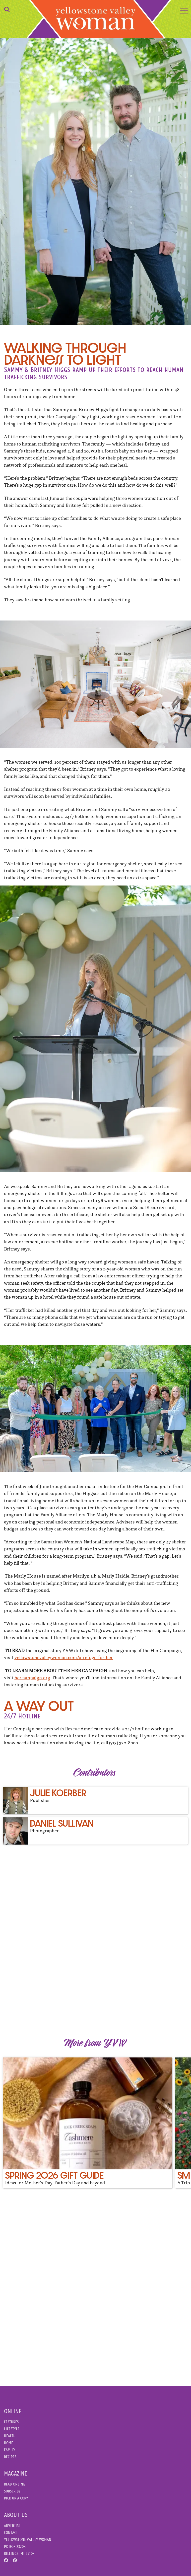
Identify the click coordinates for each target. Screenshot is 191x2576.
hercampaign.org (32, 1678)
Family (9, 2449)
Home (8, 2442)
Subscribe (12, 2491)
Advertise (12, 2525)
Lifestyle (11, 2428)
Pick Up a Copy (16, 2498)
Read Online (14, 2484)
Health (9, 2435)
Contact (11, 2532)
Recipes (10, 2456)
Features (11, 2421)
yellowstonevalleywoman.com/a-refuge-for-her (63, 1657)
